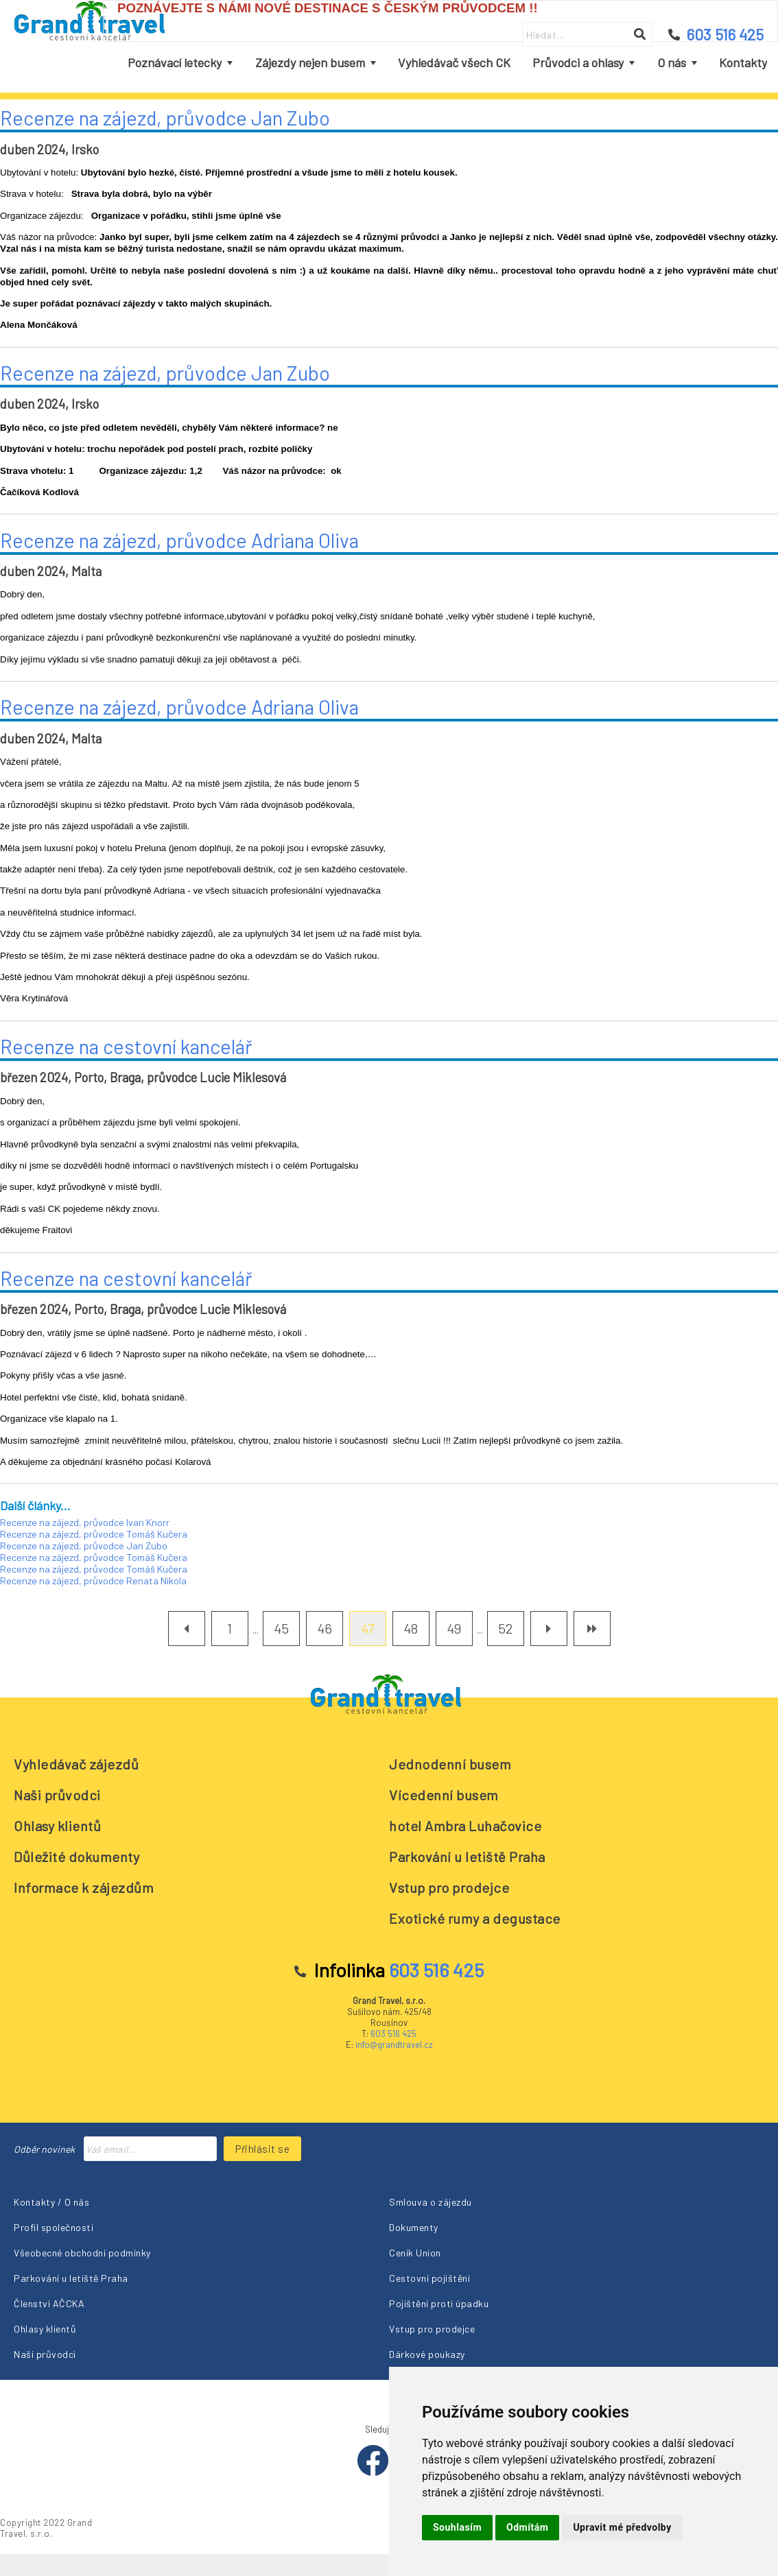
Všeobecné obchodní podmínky (82, 2252)
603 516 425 (393, 2033)
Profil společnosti (53, 2227)
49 (454, 1628)
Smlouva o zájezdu (430, 2202)
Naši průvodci (57, 1795)
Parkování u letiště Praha (467, 1856)
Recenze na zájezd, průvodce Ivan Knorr (84, 1522)
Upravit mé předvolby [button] (622, 2527)
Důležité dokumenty (76, 1856)
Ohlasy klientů (57, 1825)
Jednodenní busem (450, 1764)
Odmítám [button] (527, 2527)
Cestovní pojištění (429, 2278)
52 (505, 1628)
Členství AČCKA (49, 2303)
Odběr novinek (44, 2149)
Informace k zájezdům (84, 1887)
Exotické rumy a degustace (475, 1918)
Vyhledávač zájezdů (76, 1764)
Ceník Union (415, 2252)
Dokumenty (413, 2227)
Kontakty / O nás (51, 2202)
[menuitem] (180, 63)
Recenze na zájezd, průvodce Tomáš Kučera (93, 1534)
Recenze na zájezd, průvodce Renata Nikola (93, 1580)
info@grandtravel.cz (394, 2044)
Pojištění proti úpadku (438, 2303)
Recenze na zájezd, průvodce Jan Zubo (165, 118)
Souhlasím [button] (457, 2527)
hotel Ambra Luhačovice (465, 1825)
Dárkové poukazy (427, 2354)
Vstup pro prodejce (449, 1887)
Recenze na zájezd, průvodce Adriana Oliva (179, 540)
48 (410, 1628)
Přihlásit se (262, 2149)
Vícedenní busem (444, 1795)
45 (281, 1628)
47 (367, 1628)
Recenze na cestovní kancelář (126, 1046)
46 (324, 1628)
